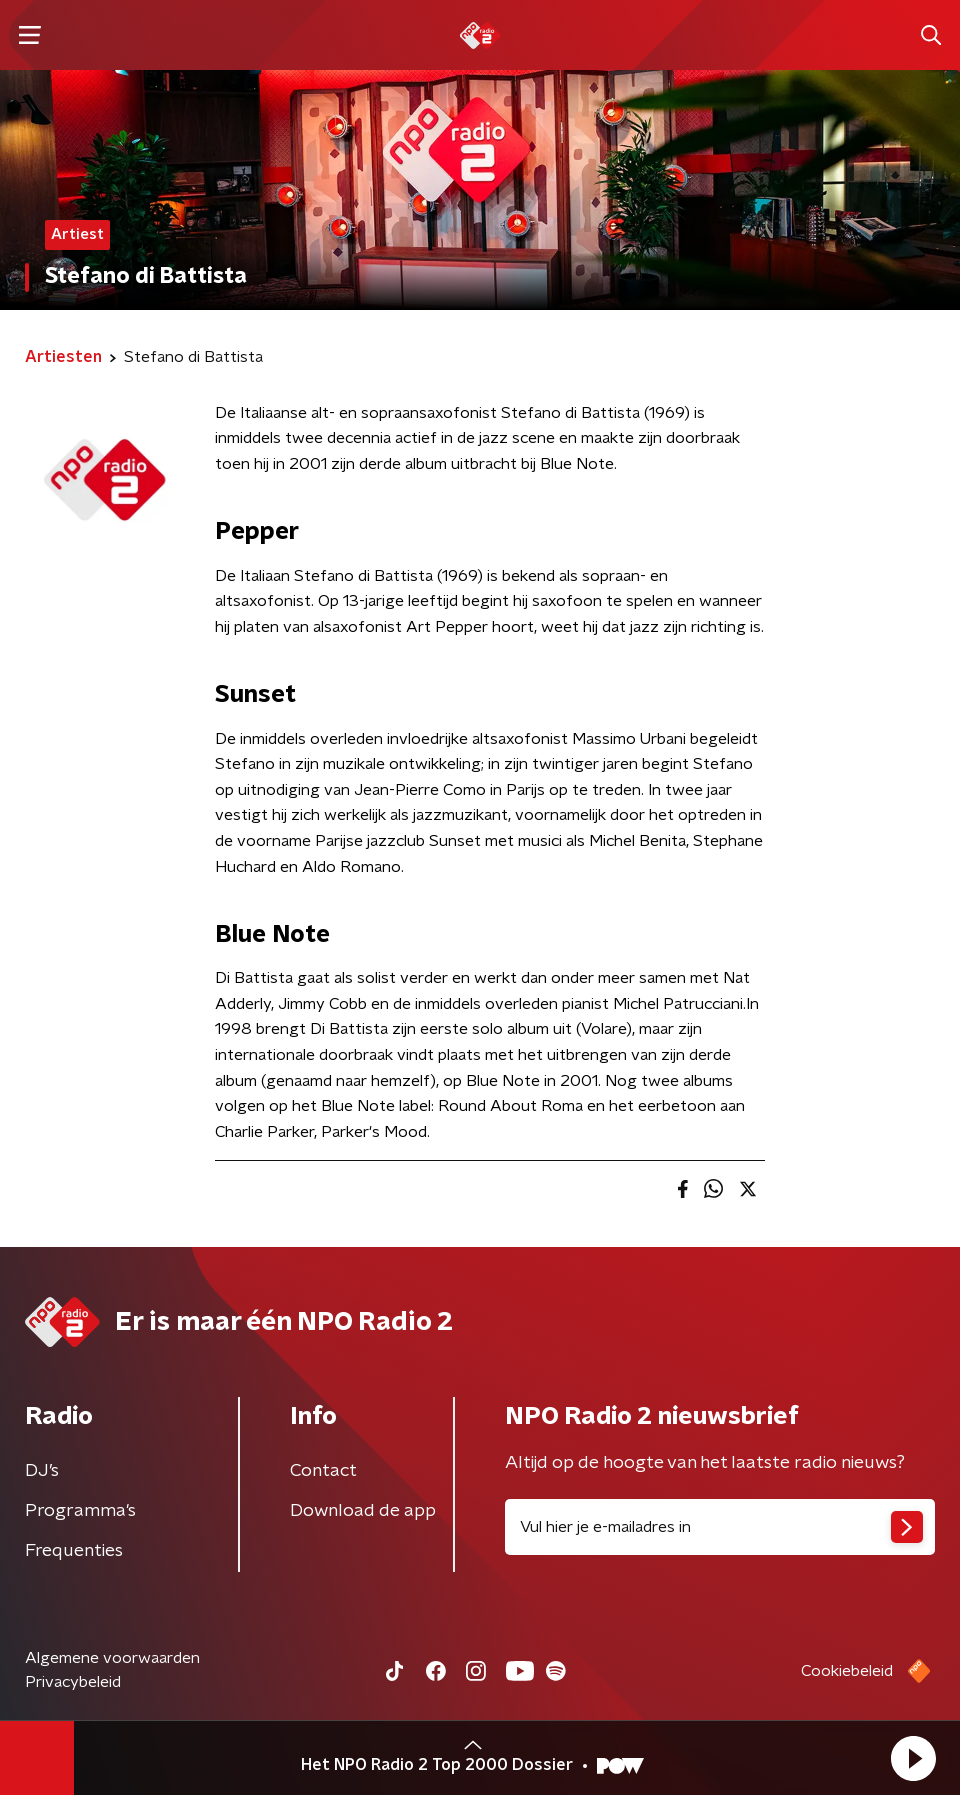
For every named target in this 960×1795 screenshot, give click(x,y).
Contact (323, 1471)
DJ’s (42, 1471)
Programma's (80, 1511)
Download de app (363, 1511)
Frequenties (74, 1551)
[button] (913, 1758)
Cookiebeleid (847, 1671)
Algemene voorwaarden (112, 1658)
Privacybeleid (73, 1682)
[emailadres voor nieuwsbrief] (720, 1527)
